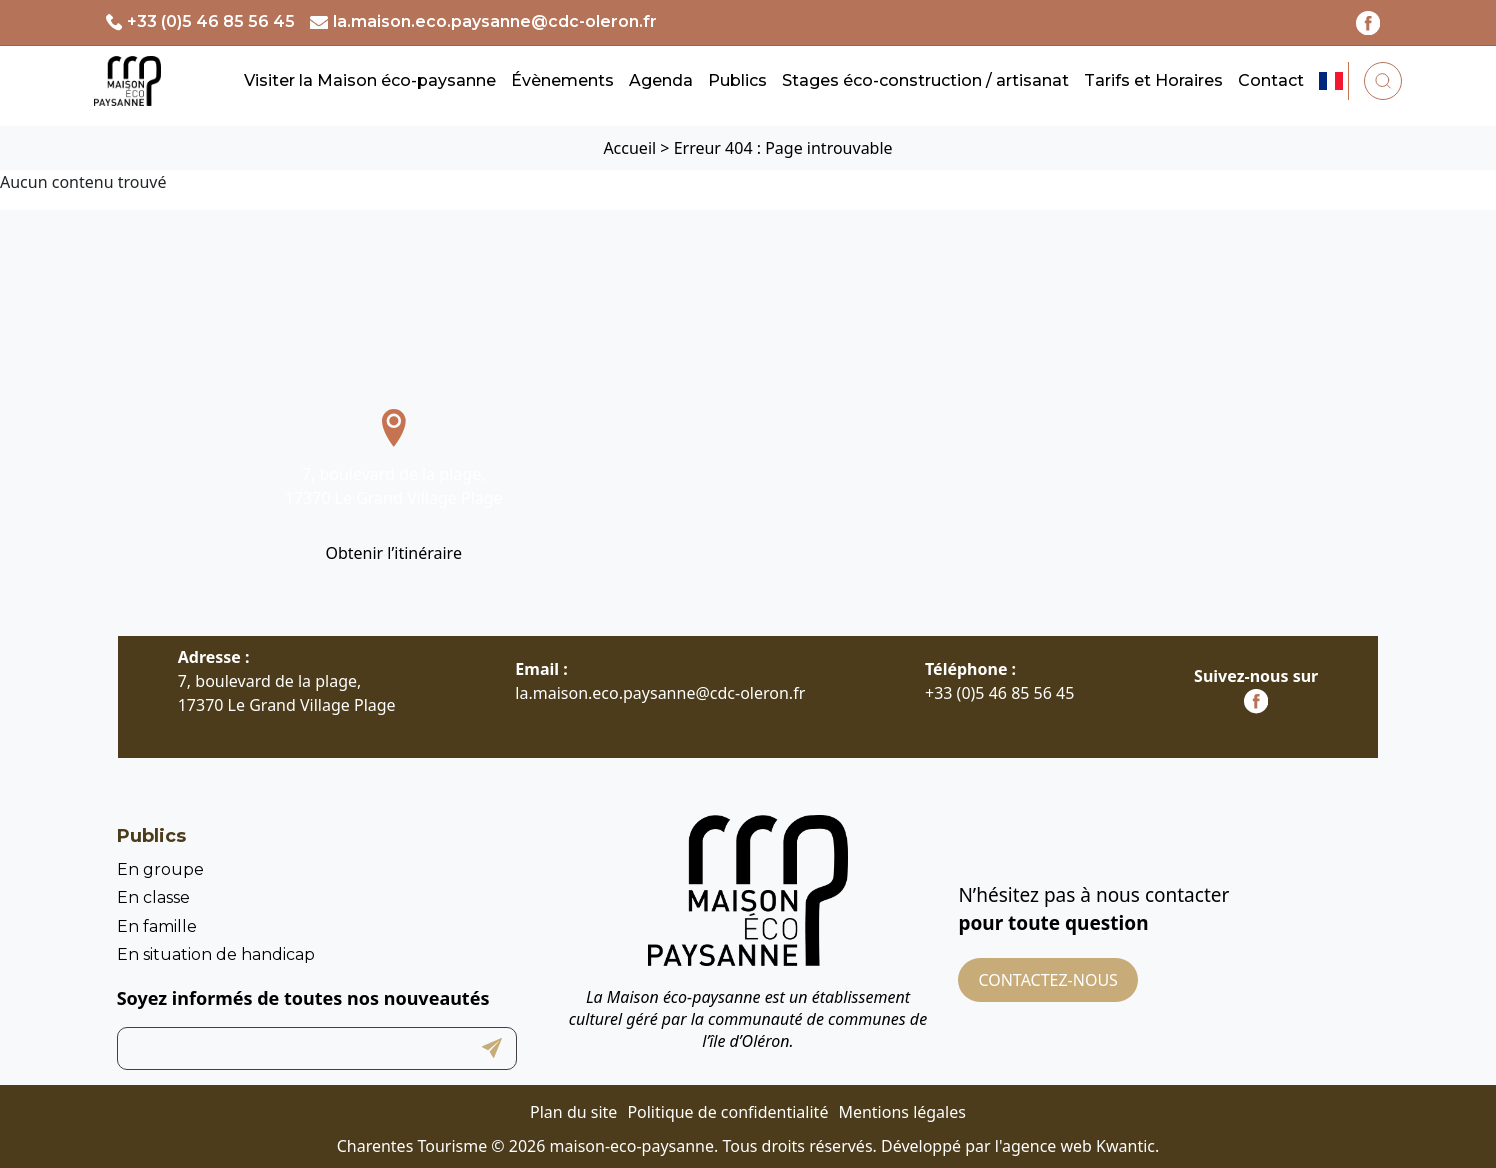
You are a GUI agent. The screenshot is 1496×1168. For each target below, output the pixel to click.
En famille (157, 926)
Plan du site (573, 1112)
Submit (492, 1048)
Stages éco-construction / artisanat (925, 80)
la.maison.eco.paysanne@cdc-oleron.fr (495, 21)
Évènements (562, 80)
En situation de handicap (216, 954)
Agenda (661, 80)
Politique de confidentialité (727, 1112)
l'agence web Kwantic (1075, 1146)
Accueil (629, 148)
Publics (737, 80)
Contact (1271, 80)
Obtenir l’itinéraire (393, 553)
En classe (153, 897)
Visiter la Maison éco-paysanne (370, 80)
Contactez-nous (1047, 980)
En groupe (160, 869)
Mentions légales (902, 1112)
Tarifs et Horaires (1153, 80)
